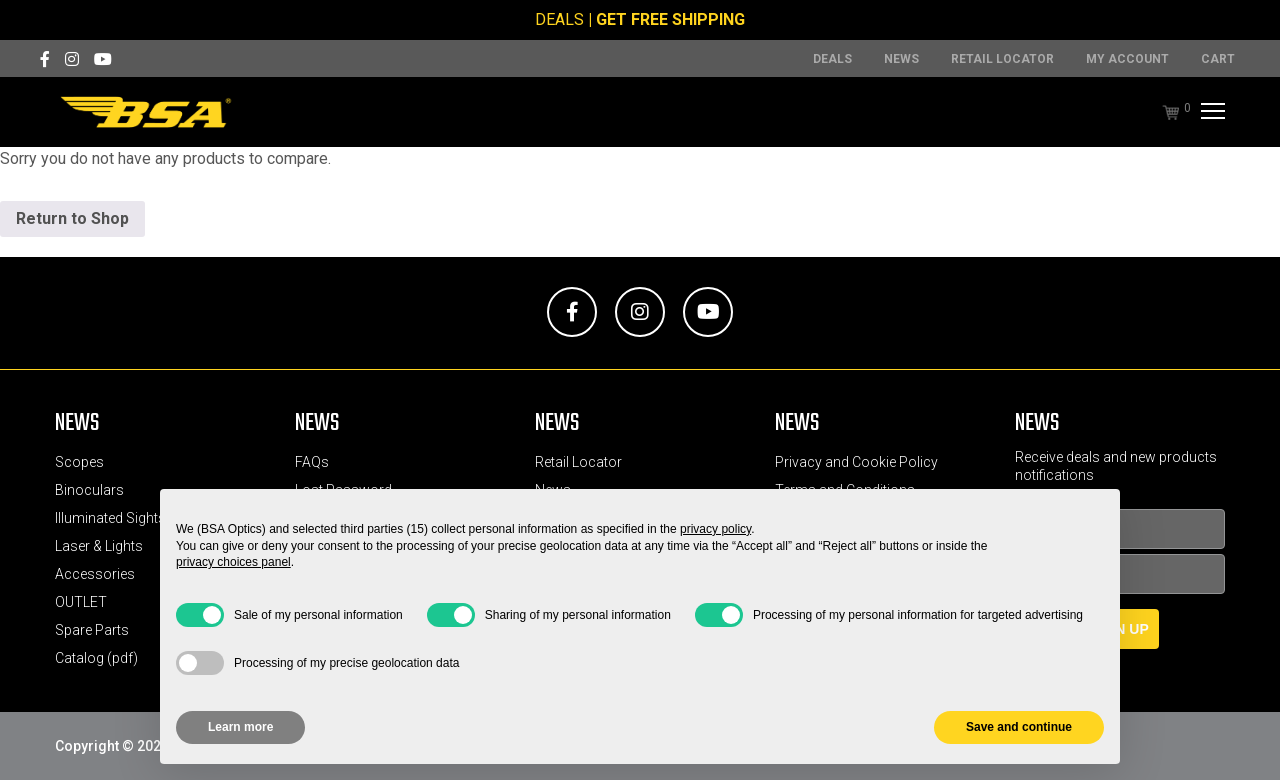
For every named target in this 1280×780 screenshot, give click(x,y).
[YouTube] (103, 59)
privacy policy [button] (715, 529)
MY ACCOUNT (1127, 59)
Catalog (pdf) (96, 658)
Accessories (95, 574)
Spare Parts (92, 630)
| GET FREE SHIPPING (666, 19)
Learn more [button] (240, 727)
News (901, 59)
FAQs (312, 462)
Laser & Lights (99, 546)
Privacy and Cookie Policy (856, 462)
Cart (1218, 59)
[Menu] (1210, 112)
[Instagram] (72, 59)
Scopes (79, 462)
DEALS (559, 19)
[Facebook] (45, 59)
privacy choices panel (233, 562)
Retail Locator (1002, 59)
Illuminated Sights (110, 518)
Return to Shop (72, 218)
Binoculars (89, 490)
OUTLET (81, 602)
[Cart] (1161, 112)
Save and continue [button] (1019, 727)
